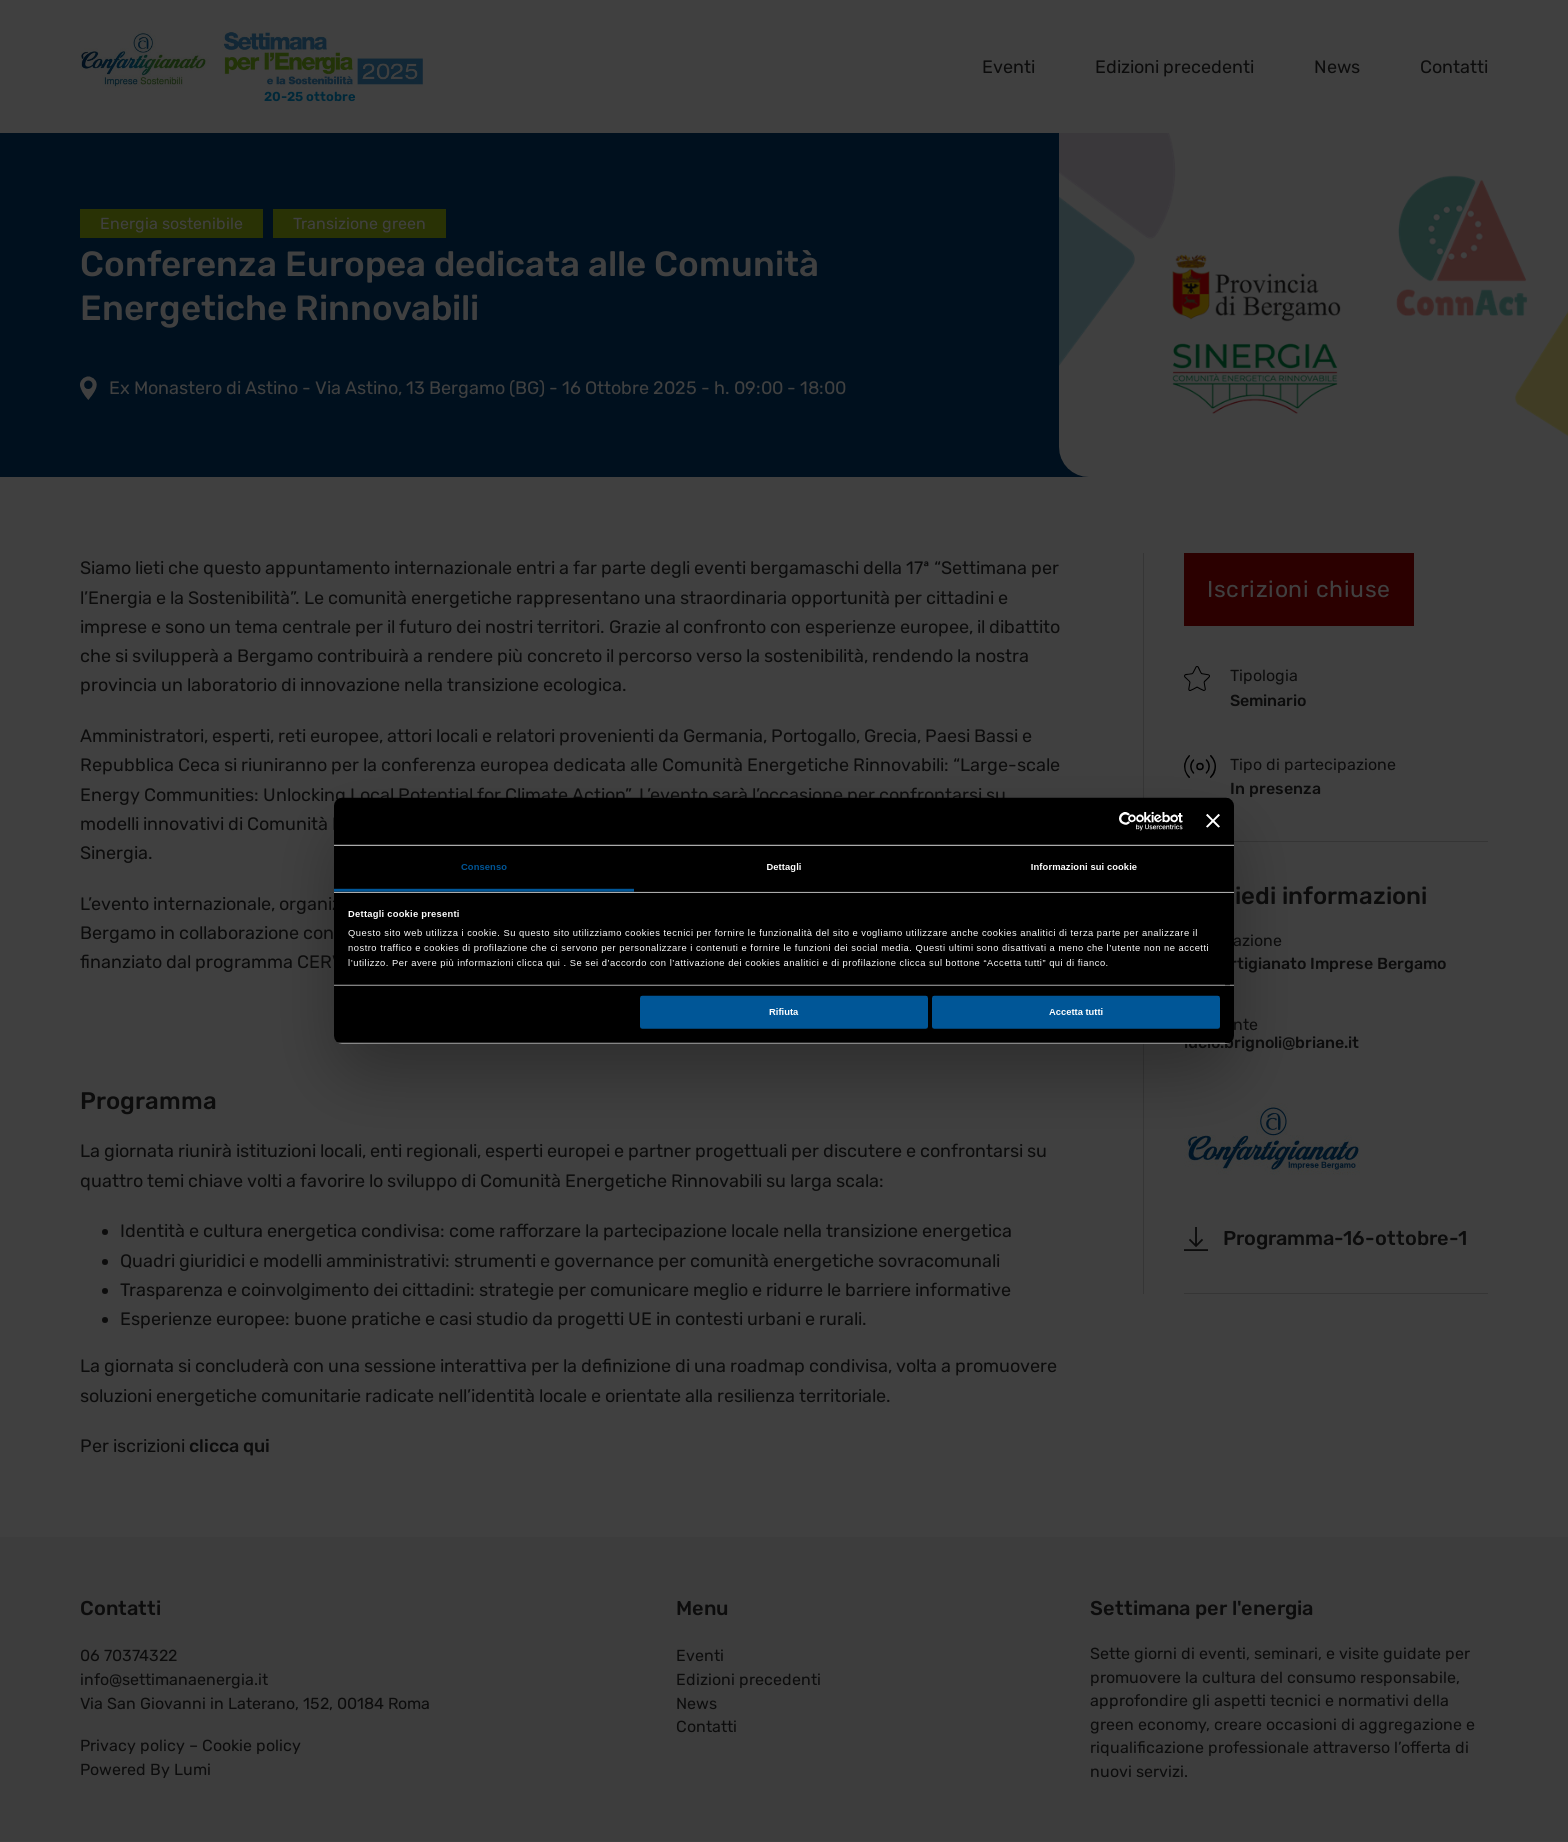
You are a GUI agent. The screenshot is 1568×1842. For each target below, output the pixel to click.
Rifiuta (783, 1012)
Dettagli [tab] (783, 867)
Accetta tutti (1076, 1012)
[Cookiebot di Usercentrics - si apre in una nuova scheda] (1095, 821)
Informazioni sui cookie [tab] (1084, 867)
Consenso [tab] (484, 867)
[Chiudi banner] (1213, 821)
